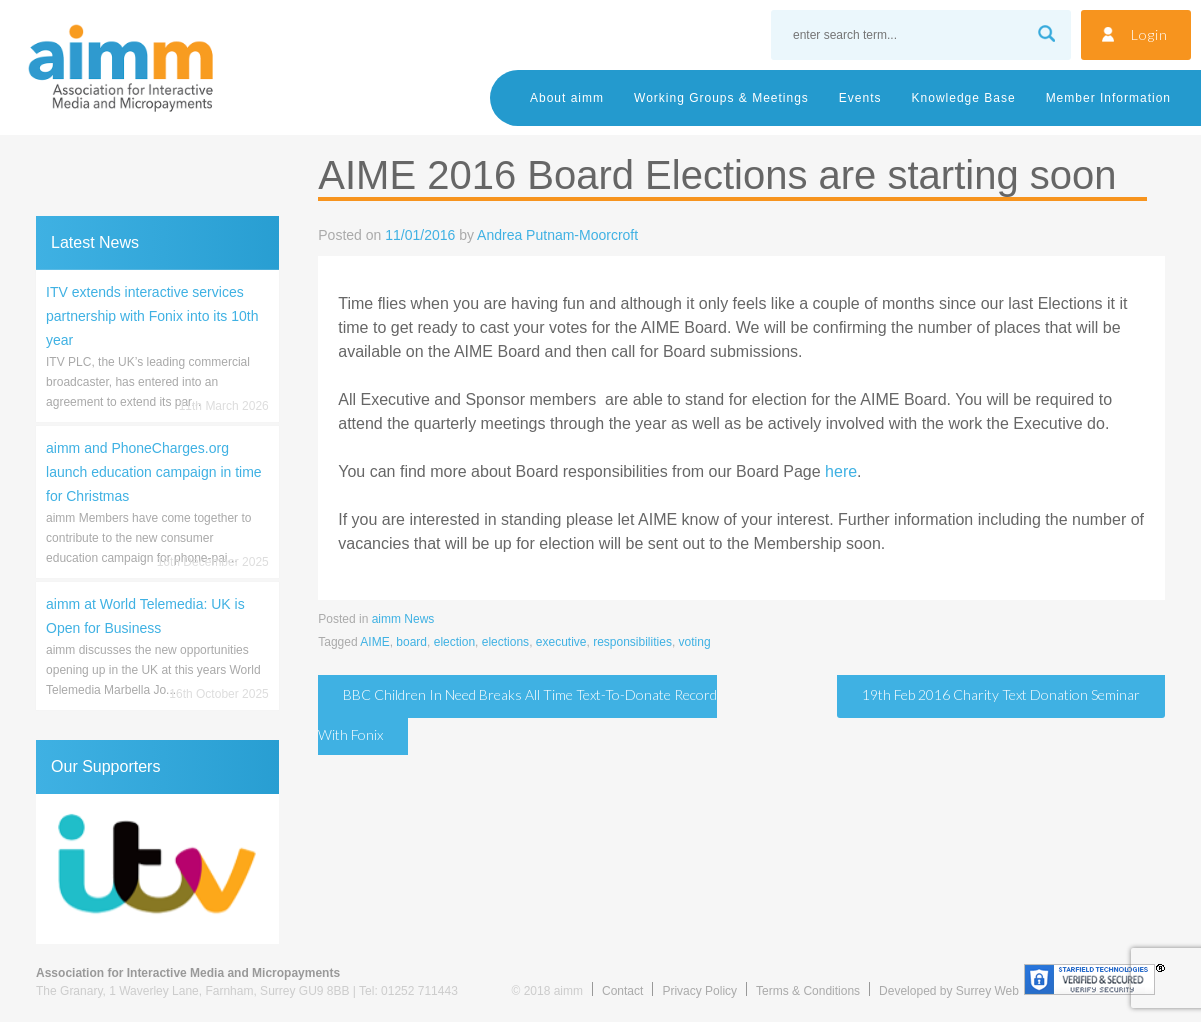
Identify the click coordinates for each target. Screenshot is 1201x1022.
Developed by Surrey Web (949, 991)
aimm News (403, 619)
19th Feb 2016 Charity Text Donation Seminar (1001, 694)
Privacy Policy (699, 991)
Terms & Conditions (808, 991)
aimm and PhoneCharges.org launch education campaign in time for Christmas (154, 472)
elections (505, 642)
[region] (157, 869)
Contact (622, 991)
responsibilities (632, 642)
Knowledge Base (964, 98)
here (841, 471)
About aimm (567, 98)
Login (1149, 34)
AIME (374, 642)
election (454, 642)
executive (561, 642)
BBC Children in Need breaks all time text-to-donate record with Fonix (517, 714)
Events (860, 98)
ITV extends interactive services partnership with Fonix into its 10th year (152, 316)
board (411, 642)
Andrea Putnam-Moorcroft (557, 235)
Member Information (1108, 98)
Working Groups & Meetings (721, 98)
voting (695, 642)
